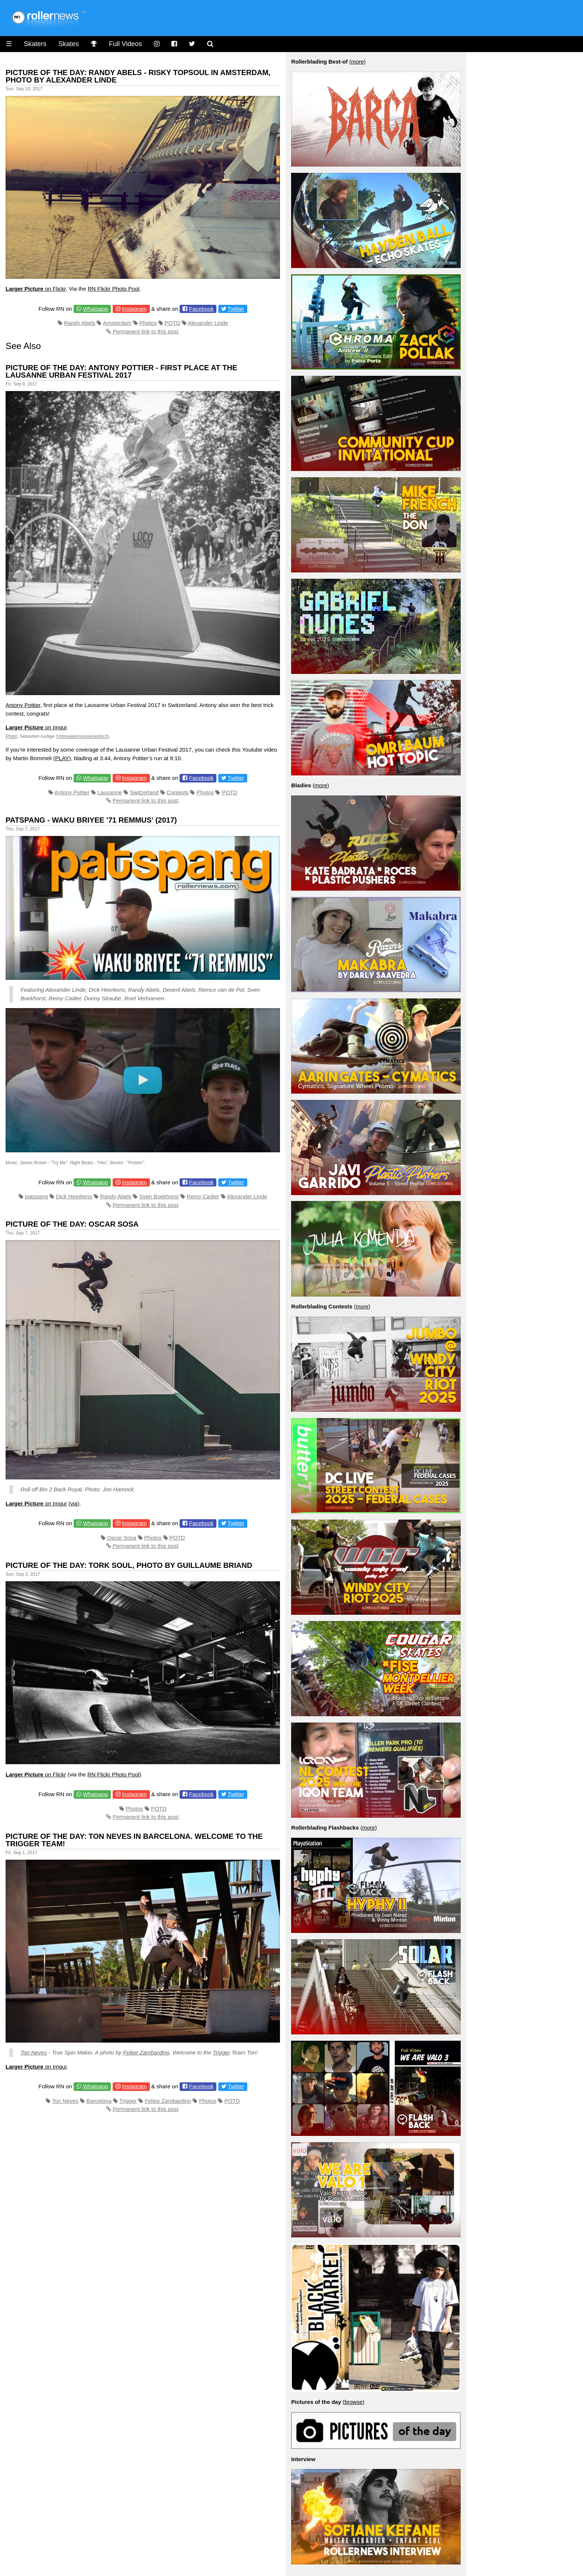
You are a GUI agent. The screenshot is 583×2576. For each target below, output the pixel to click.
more (357, 61)
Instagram (134, 309)
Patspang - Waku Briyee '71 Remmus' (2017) (91, 820)
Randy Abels (79, 323)
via (73, 1503)
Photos (148, 323)
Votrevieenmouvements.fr (82, 736)
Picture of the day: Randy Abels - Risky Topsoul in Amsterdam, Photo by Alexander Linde (138, 76)
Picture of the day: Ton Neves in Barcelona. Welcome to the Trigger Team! (134, 1840)
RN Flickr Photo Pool (113, 288)
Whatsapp (95, 309)
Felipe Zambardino (146, 2052)
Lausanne (109, 792)
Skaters (35, 44)
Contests (178, 792)
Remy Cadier (203, 1196)
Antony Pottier (23, 705)
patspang (36, 1196)
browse (354, 2402)
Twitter (236, 309)
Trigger (221, 2052)
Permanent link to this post (145, 331)
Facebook (201, 309)
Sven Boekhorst (159, 1196)
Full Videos (125, 44)
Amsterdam (117, 323)
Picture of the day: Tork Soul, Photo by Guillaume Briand (129, 1565)
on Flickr (36, 288)
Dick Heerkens (74, 1196)
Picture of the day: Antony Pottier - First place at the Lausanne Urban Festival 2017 (121, 371)
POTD (172, 323)
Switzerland (144, 792)
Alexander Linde (208, 323)
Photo (11, 736)
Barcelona (99, 2101)
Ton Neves (33, 2052)
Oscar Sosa (121, 1537)
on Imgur (36, 727)
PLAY (62, 758)
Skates (68, 44)
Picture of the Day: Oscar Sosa (72, 1224)
